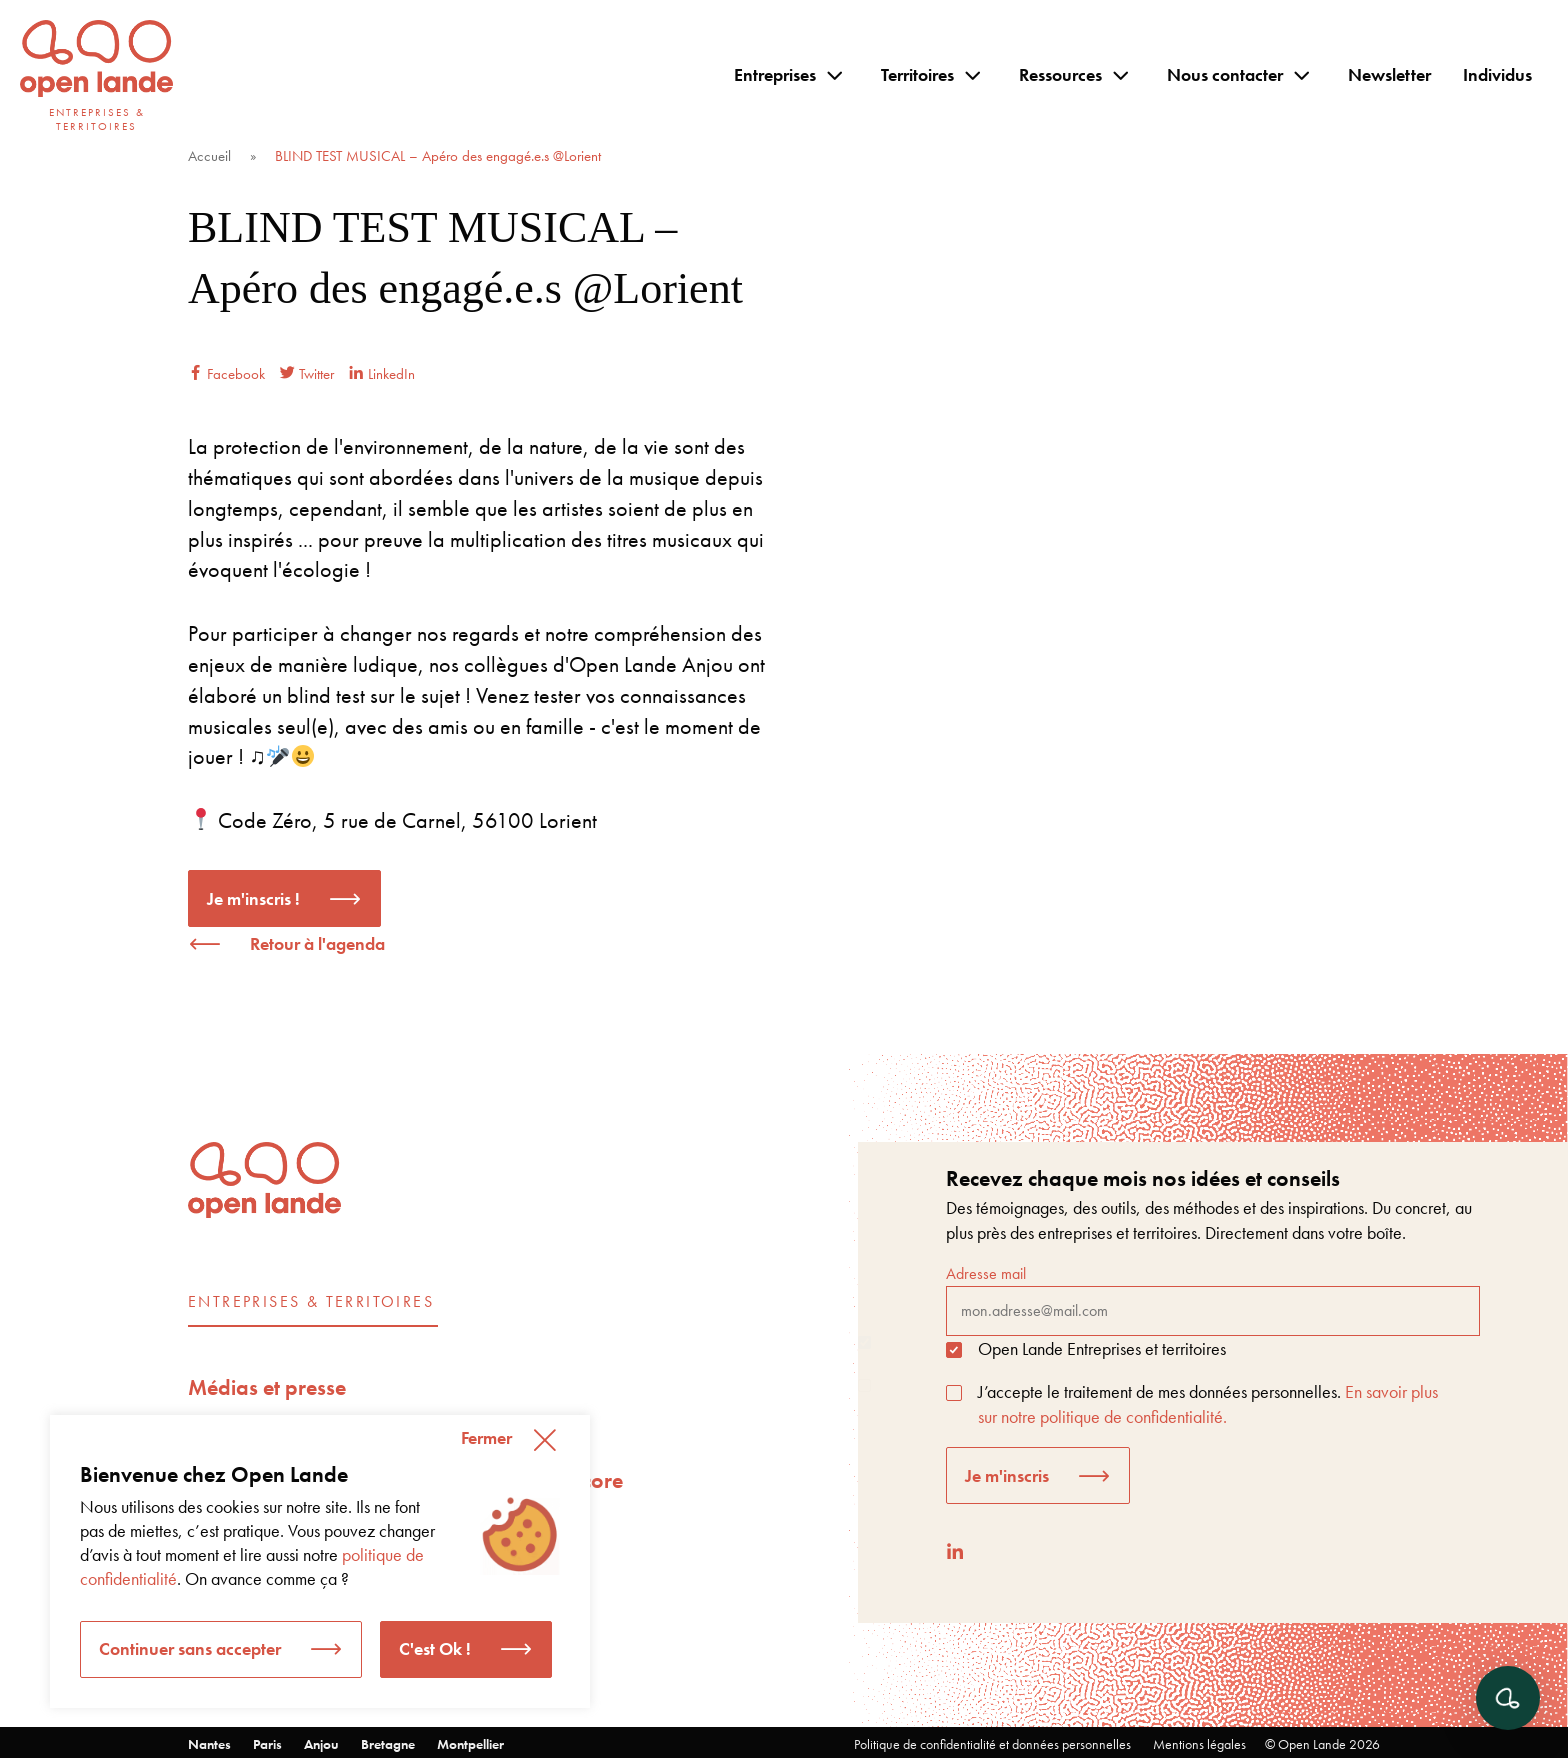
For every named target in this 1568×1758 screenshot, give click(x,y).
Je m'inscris (1007, 1475)
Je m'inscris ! (253, 898)
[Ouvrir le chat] (1508, 1698)
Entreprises (775, 74)
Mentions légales (1199, 1744)
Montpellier (470, 1744)
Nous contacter (1225, 74)
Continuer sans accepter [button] (190, 1648)
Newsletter (1389, 74)
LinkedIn (382, 374)
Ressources (1060, 74)
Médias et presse (267, 1387)
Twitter (307, 374)
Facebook (226, 374)
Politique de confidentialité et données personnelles (992, 1744)
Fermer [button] (486, 1437)
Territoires (917, 74)
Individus (1497, 74)
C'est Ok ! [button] (435, 1648)
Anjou (321, 1744)
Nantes (209, 1744)
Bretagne (388, 1744)
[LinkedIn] (955, 1551)
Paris (267, 1744)
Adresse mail (1213, 1299)
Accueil (209, 156)
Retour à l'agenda (317, 943)
